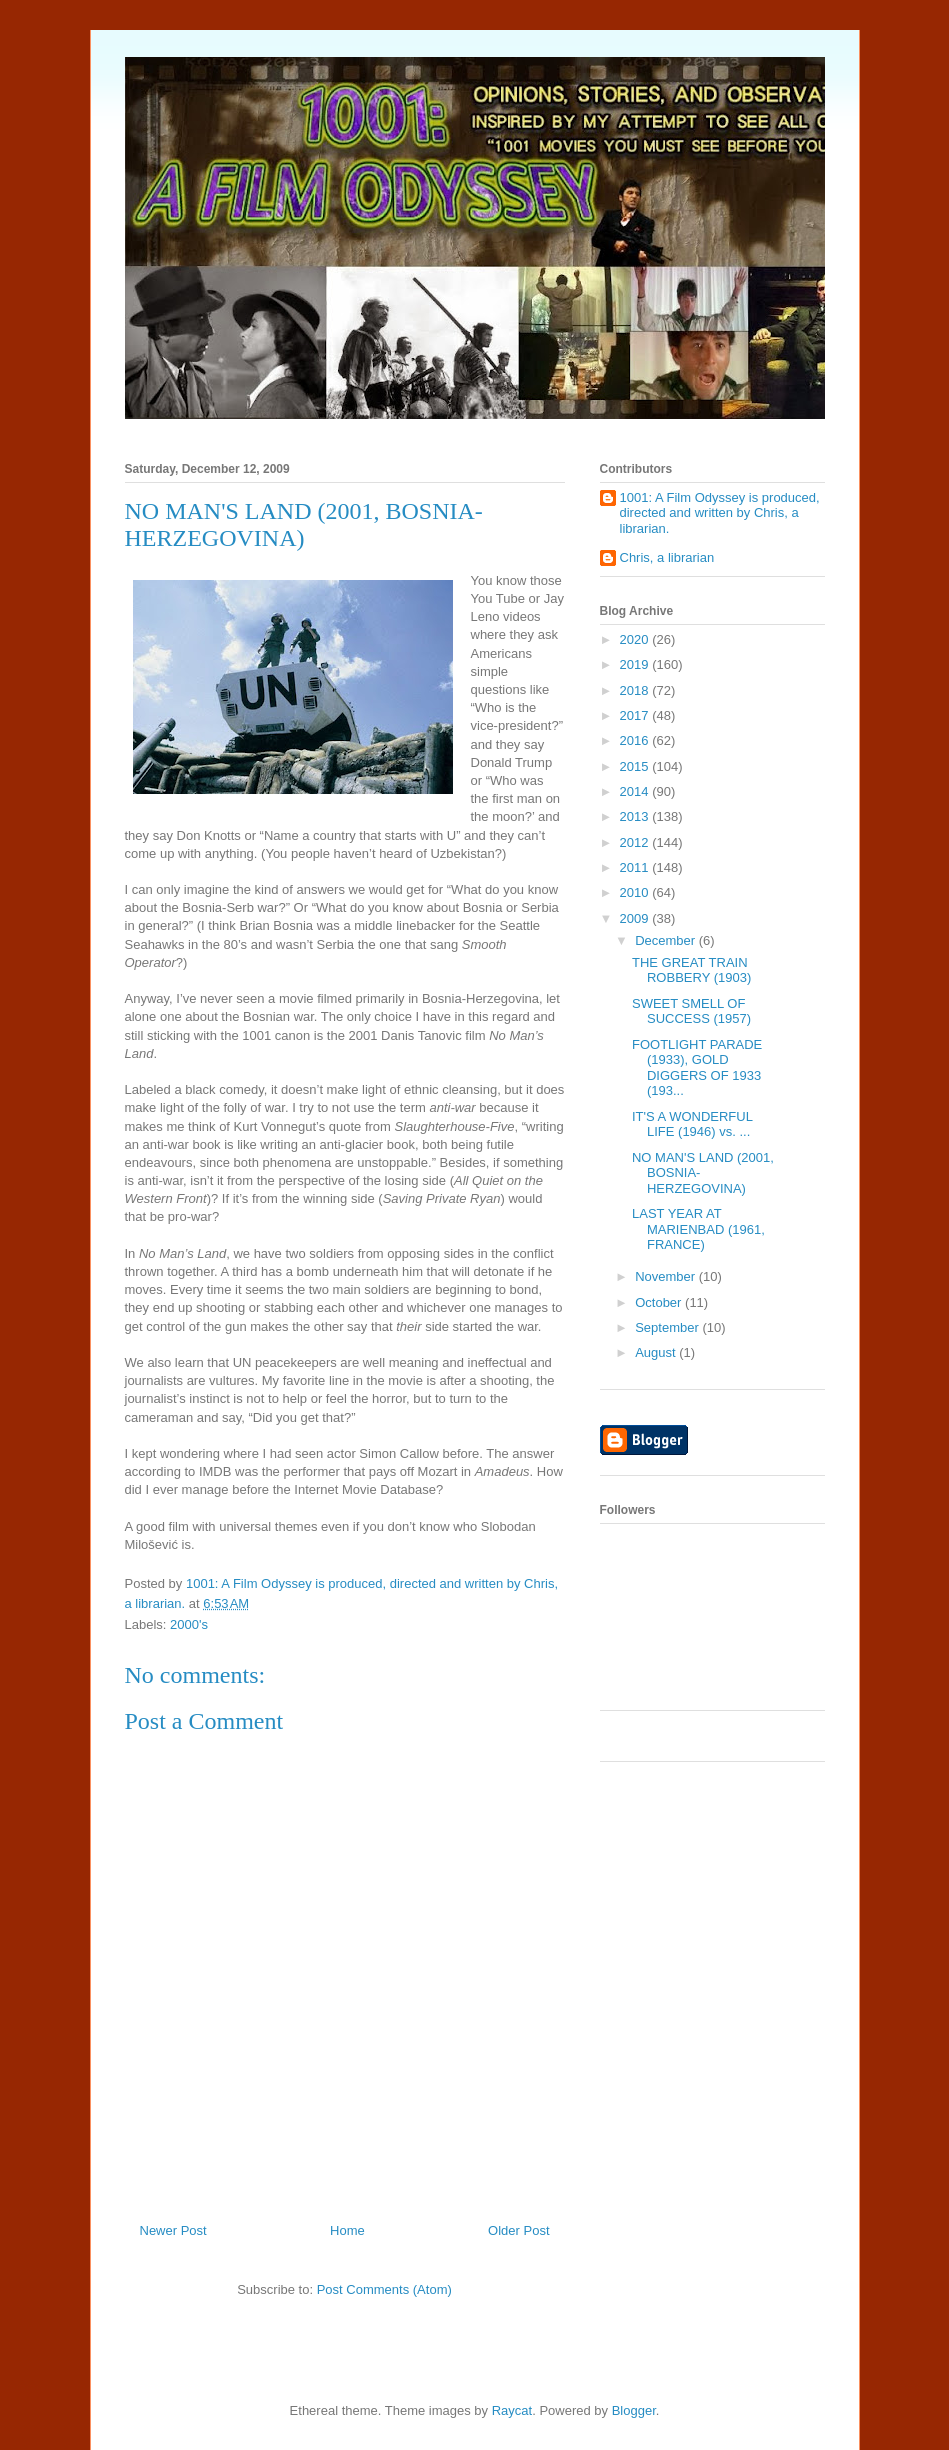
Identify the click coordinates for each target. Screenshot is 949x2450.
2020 (636, 639)
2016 (636, 740)
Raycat (512, 2410)
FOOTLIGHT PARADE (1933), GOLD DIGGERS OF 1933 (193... (697, 1068)
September (668, 1327)
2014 (636, 791)
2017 (636, 715)
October (660, 1302)
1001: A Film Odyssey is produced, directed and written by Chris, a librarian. (720, 513)
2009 (636, 918)
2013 (636, 816)
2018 (636, 690)
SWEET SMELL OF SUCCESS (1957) (691, 1011)
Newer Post (173, 2230)
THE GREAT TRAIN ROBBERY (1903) (691, 970)
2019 (636, 664)
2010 (636, 892)
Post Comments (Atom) (384, 2289)
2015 (636, 766)
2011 (636, 867)
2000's (189, 1624)
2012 (636, 842)
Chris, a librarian (667, 557)
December (667, 940)
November (667, 1276)
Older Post (518, 2230)
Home (347, 2230)
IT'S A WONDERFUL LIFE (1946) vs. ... (692, 1124)
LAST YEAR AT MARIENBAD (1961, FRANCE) (698, 1229)
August (657, 1352)
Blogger (634, 2410)
